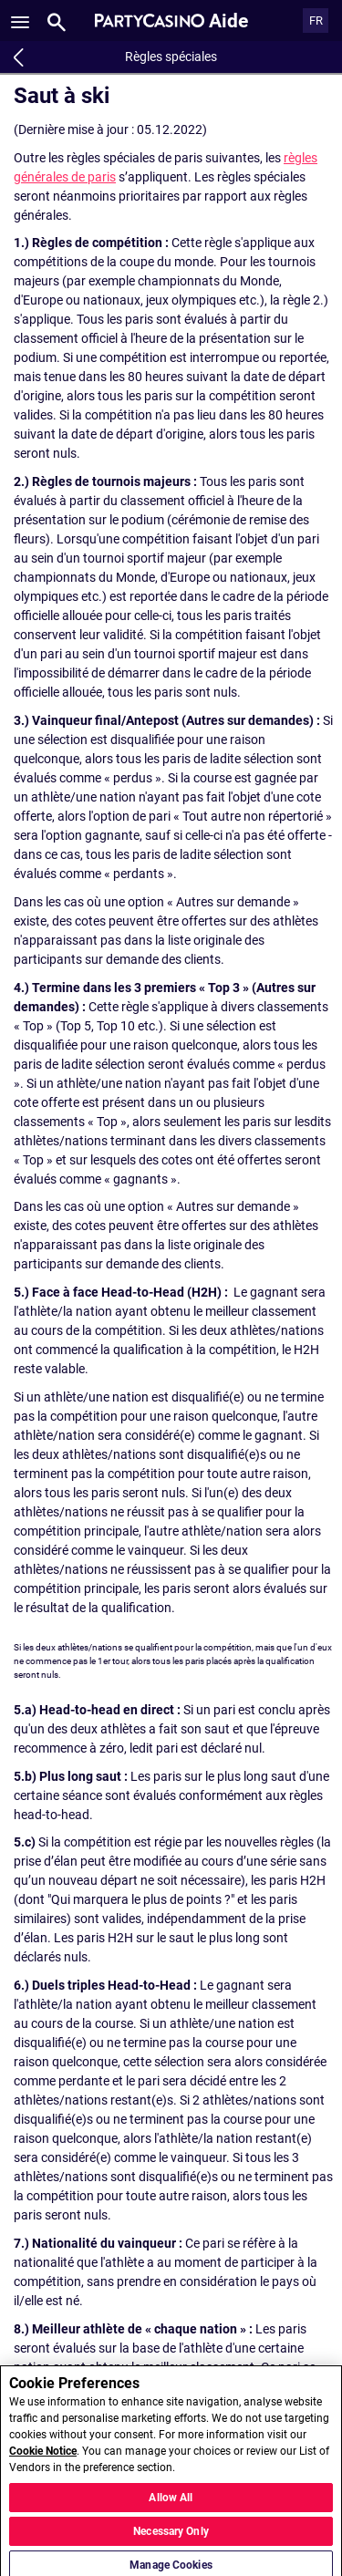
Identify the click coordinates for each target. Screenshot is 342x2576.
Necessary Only (171, 2536)
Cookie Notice (43, 2457)
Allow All (170, 2503)
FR (316, 20)
